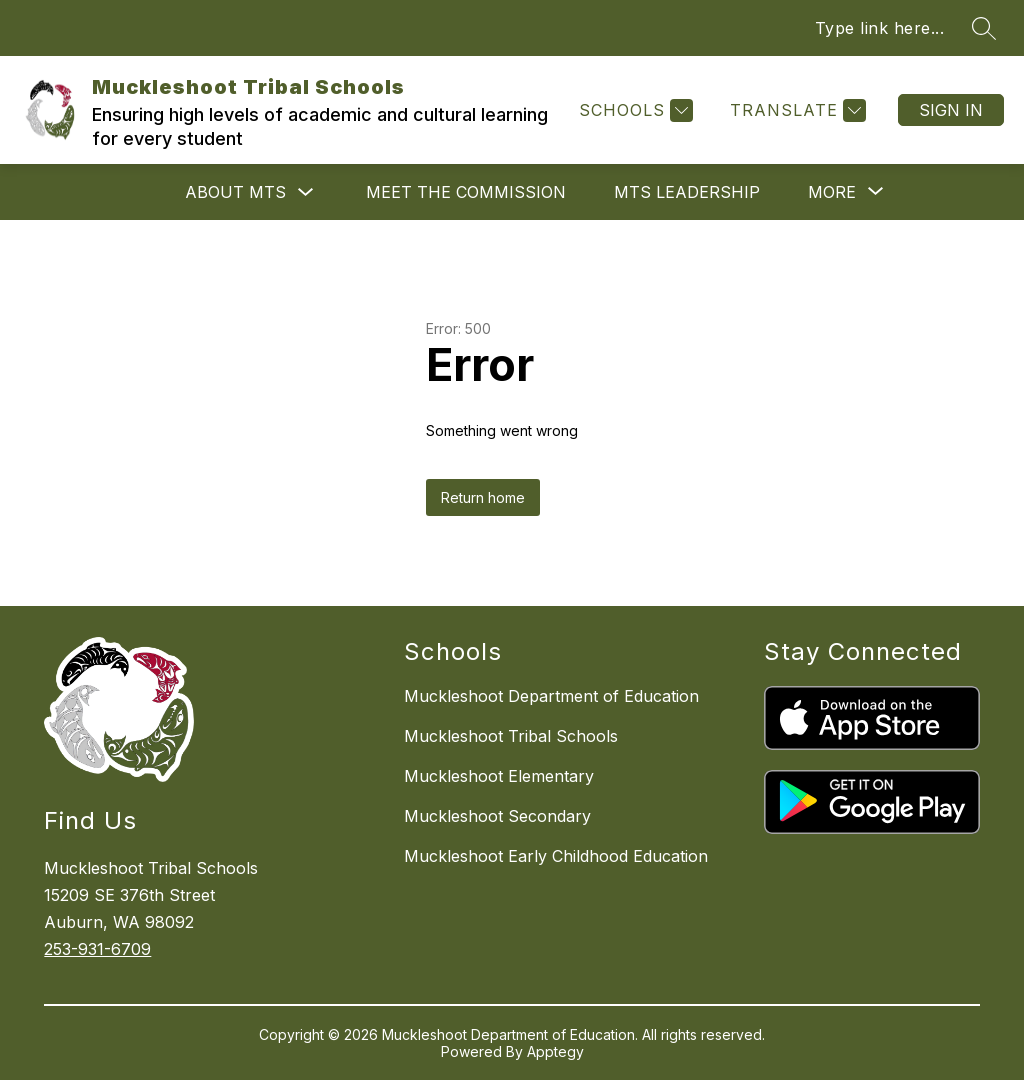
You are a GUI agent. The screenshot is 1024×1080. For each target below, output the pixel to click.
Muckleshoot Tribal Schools (511, 736)
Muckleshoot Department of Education (551, 696)
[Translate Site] (795, 110)
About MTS (235, 192)
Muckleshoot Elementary (499, 776)
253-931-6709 (97, 949)
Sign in (951, 110)
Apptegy (555, 1051)
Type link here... (880, 28)
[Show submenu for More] (832, 192)
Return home (483, 497)
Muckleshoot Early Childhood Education (556, 856)
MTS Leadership (687, 192)
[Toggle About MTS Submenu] (306, 192)
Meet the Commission (466, 192)
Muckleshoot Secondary (497, 816)
